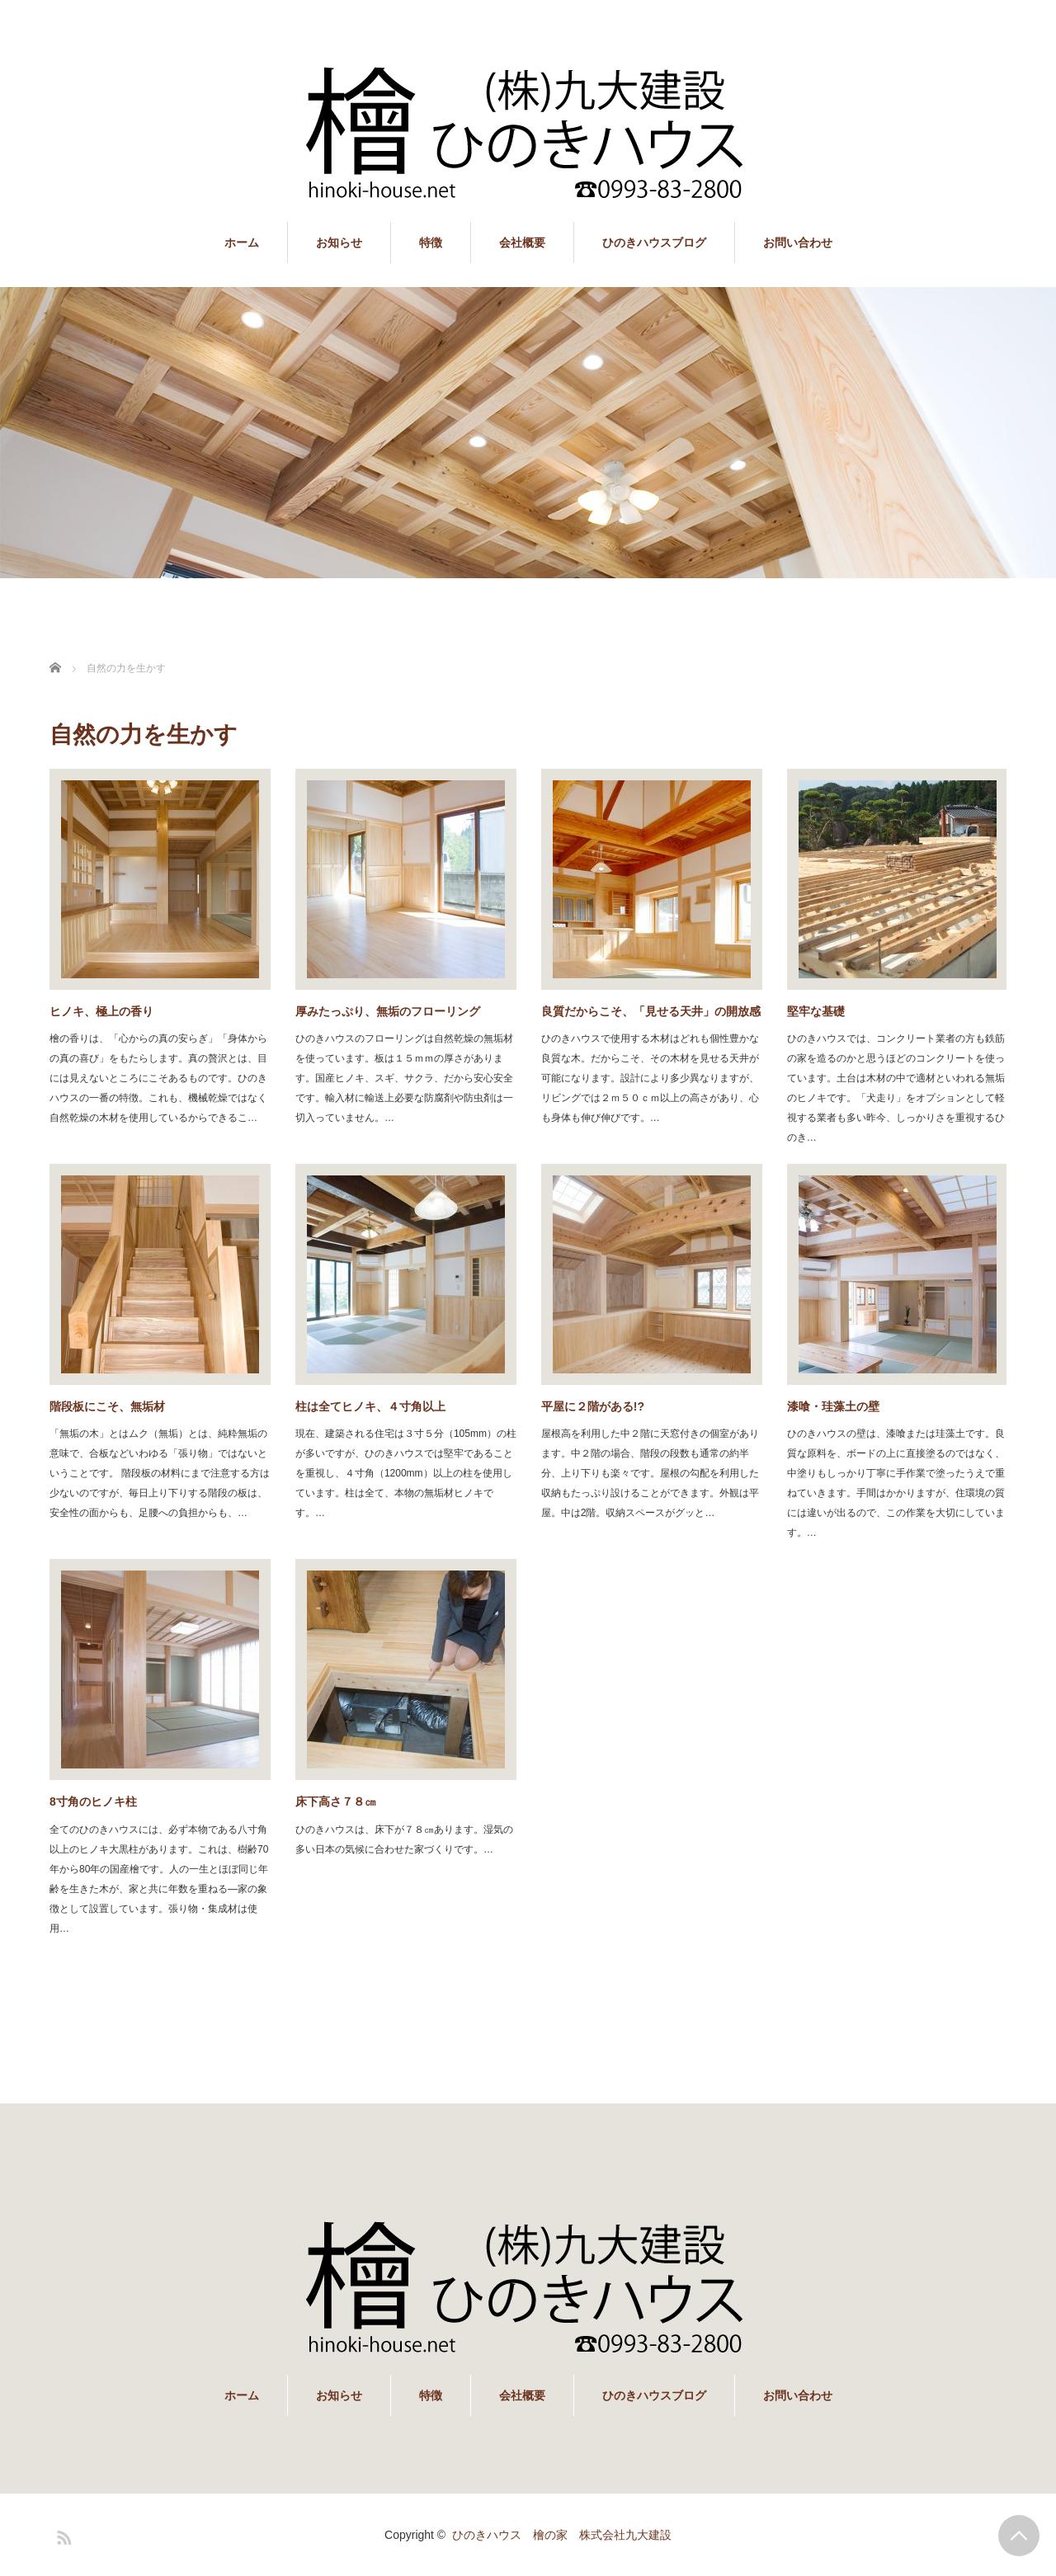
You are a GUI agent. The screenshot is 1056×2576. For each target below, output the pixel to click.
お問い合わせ (797, 242)
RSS (62, 2534)
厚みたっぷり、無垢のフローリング (387, 1011)
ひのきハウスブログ (654, 242)
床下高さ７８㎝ (335, 1801)
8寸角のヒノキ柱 (93, 1801)
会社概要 (522, 242)
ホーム (241, 242)
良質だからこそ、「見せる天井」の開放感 (651, 1011)
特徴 (430, 242)
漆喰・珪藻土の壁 (833, 1406)
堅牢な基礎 (816, 1011)
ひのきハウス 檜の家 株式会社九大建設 (562, 2534)
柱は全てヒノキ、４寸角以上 (370, 1406)
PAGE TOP (1019, 2535)
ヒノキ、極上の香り (101, 1011)
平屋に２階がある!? (592, 1406)
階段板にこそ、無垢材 (107, 1406)
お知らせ (339, 242)
